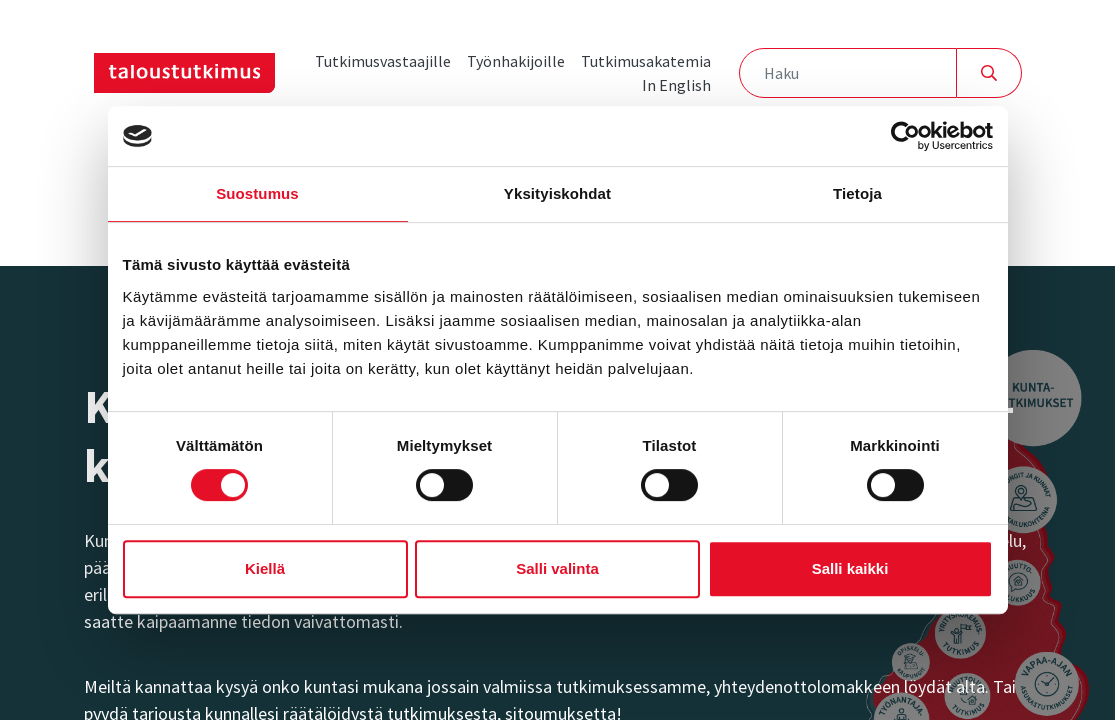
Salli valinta (557, 568)
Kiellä (265, 568)
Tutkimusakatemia (646, 61)
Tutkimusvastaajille (383, 61)
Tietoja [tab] (857, 193)
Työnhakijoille (516, 61)
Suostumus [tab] (257, 193)
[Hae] (989, 73)
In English (676, 85)
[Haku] (847, 73)
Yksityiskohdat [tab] (557, 193)
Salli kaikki (850, 568)
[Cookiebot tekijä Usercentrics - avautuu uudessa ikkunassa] (905, 136)
